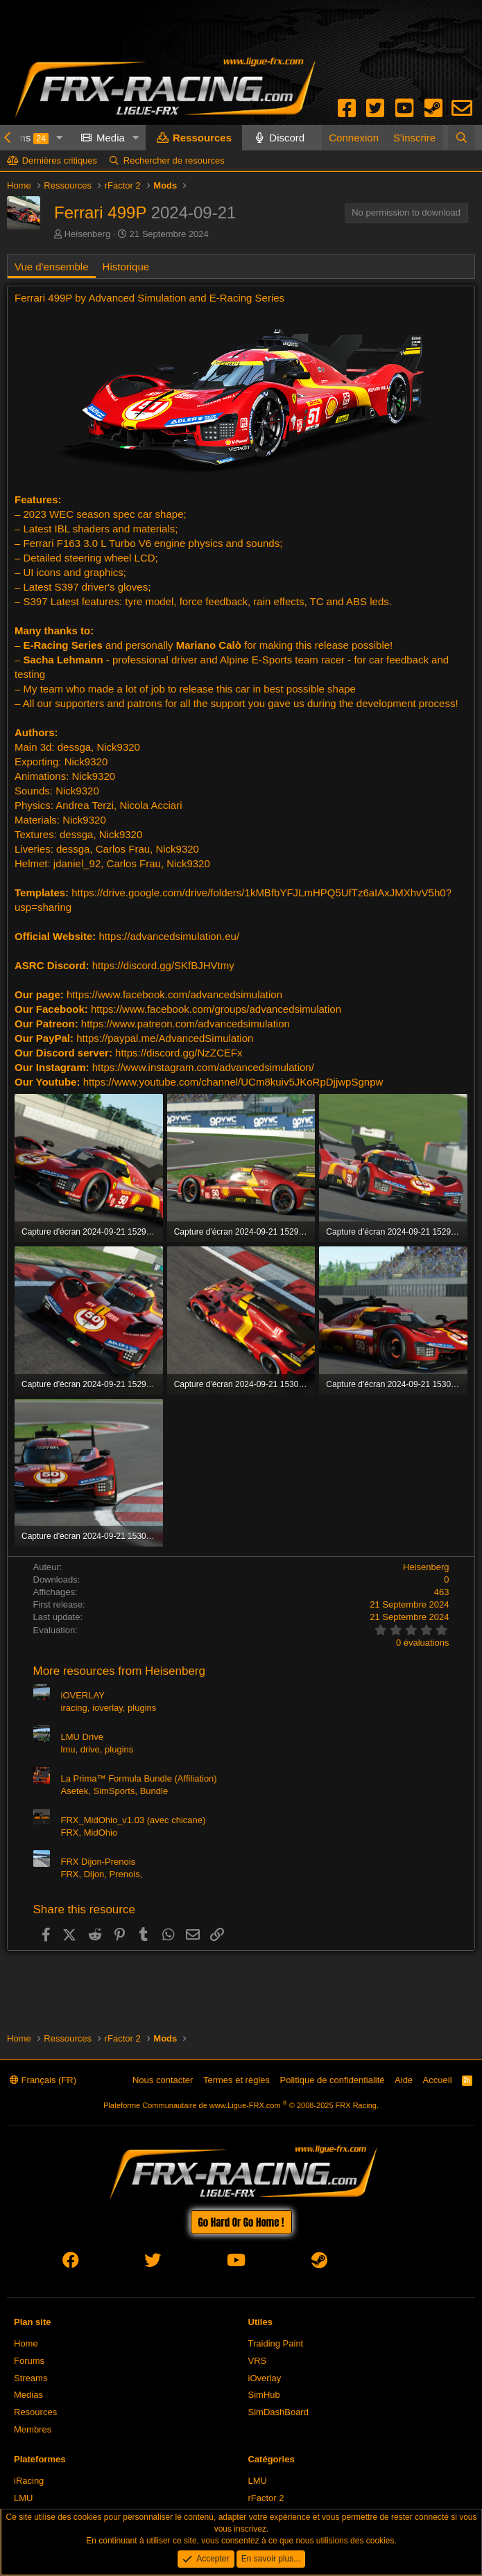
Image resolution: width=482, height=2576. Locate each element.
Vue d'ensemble (52, 266)
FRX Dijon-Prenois (98, 1861)
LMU (23, 2498)
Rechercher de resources (174, 160)
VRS (257, 2361)
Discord (286, 137)
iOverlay (265, 2378)
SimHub (264, 2395)
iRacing (29, 2480)
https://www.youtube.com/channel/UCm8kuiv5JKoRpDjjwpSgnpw (233, 1082)
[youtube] (236, 2263)
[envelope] (401, 2263)
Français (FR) (43, 2080)
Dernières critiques (59, 160)
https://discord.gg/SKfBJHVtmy (163, 965)
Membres (32, 2429)
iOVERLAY (83, 1695)
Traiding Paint (276, 2343)
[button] (59, 137)
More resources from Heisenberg (119, 1671)
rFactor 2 (266, 2498)
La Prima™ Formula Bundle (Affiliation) (139, 1778)
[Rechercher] (461, 137)
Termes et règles (236, 2080)
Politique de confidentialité (332, 2080)
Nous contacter (162, 2080)
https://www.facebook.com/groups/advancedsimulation (216, 1009)
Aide (404, 2080)
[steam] (319, 2263)
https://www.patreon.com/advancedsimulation (185, 1023)
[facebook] (70, 2263)
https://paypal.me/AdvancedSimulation (164, 1038)
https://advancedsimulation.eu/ (168, 936)
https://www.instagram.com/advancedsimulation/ (203, 1067)
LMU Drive (82, 1737)
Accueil (437, 2080)
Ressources (202, 137)
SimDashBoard (278, 2412)
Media (110, 137)
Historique (126, 266)
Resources (35, 2412)
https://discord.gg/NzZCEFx (178, 1053)
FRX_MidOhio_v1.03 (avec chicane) (133, 1820)
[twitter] (152, 2263)
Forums (29, 2361)
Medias (28, 2395)
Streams (30, 2378)
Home (26, 2343)
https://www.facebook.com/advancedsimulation (174, 994)
